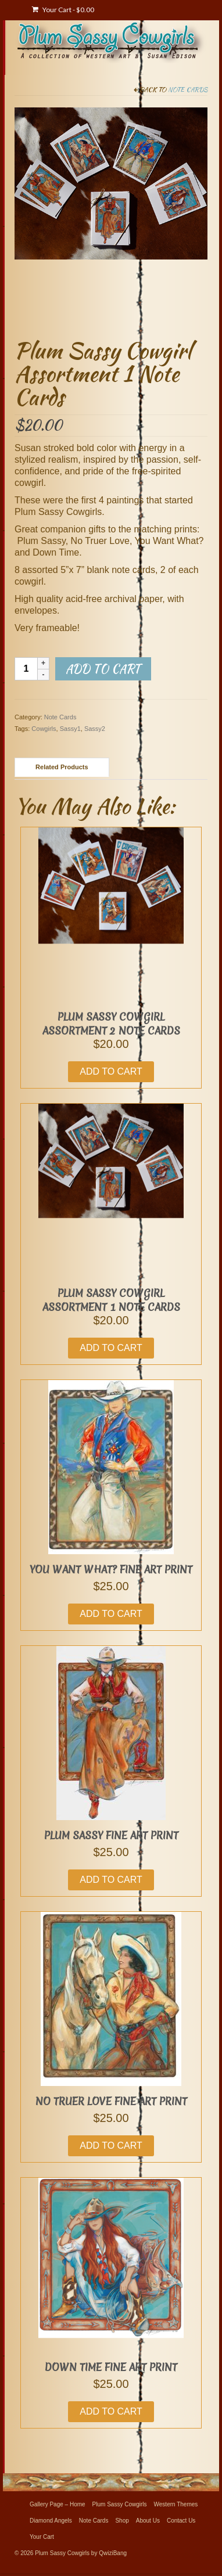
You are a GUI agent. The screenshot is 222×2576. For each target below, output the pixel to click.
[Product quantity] (26, 668)
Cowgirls (43, 728)
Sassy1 (70, 728)
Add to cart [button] (111, 1071)
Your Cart (63, 9)
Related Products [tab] (61, 766)
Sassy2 (94, 728)
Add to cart (103, 668)
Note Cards (187, 89)
